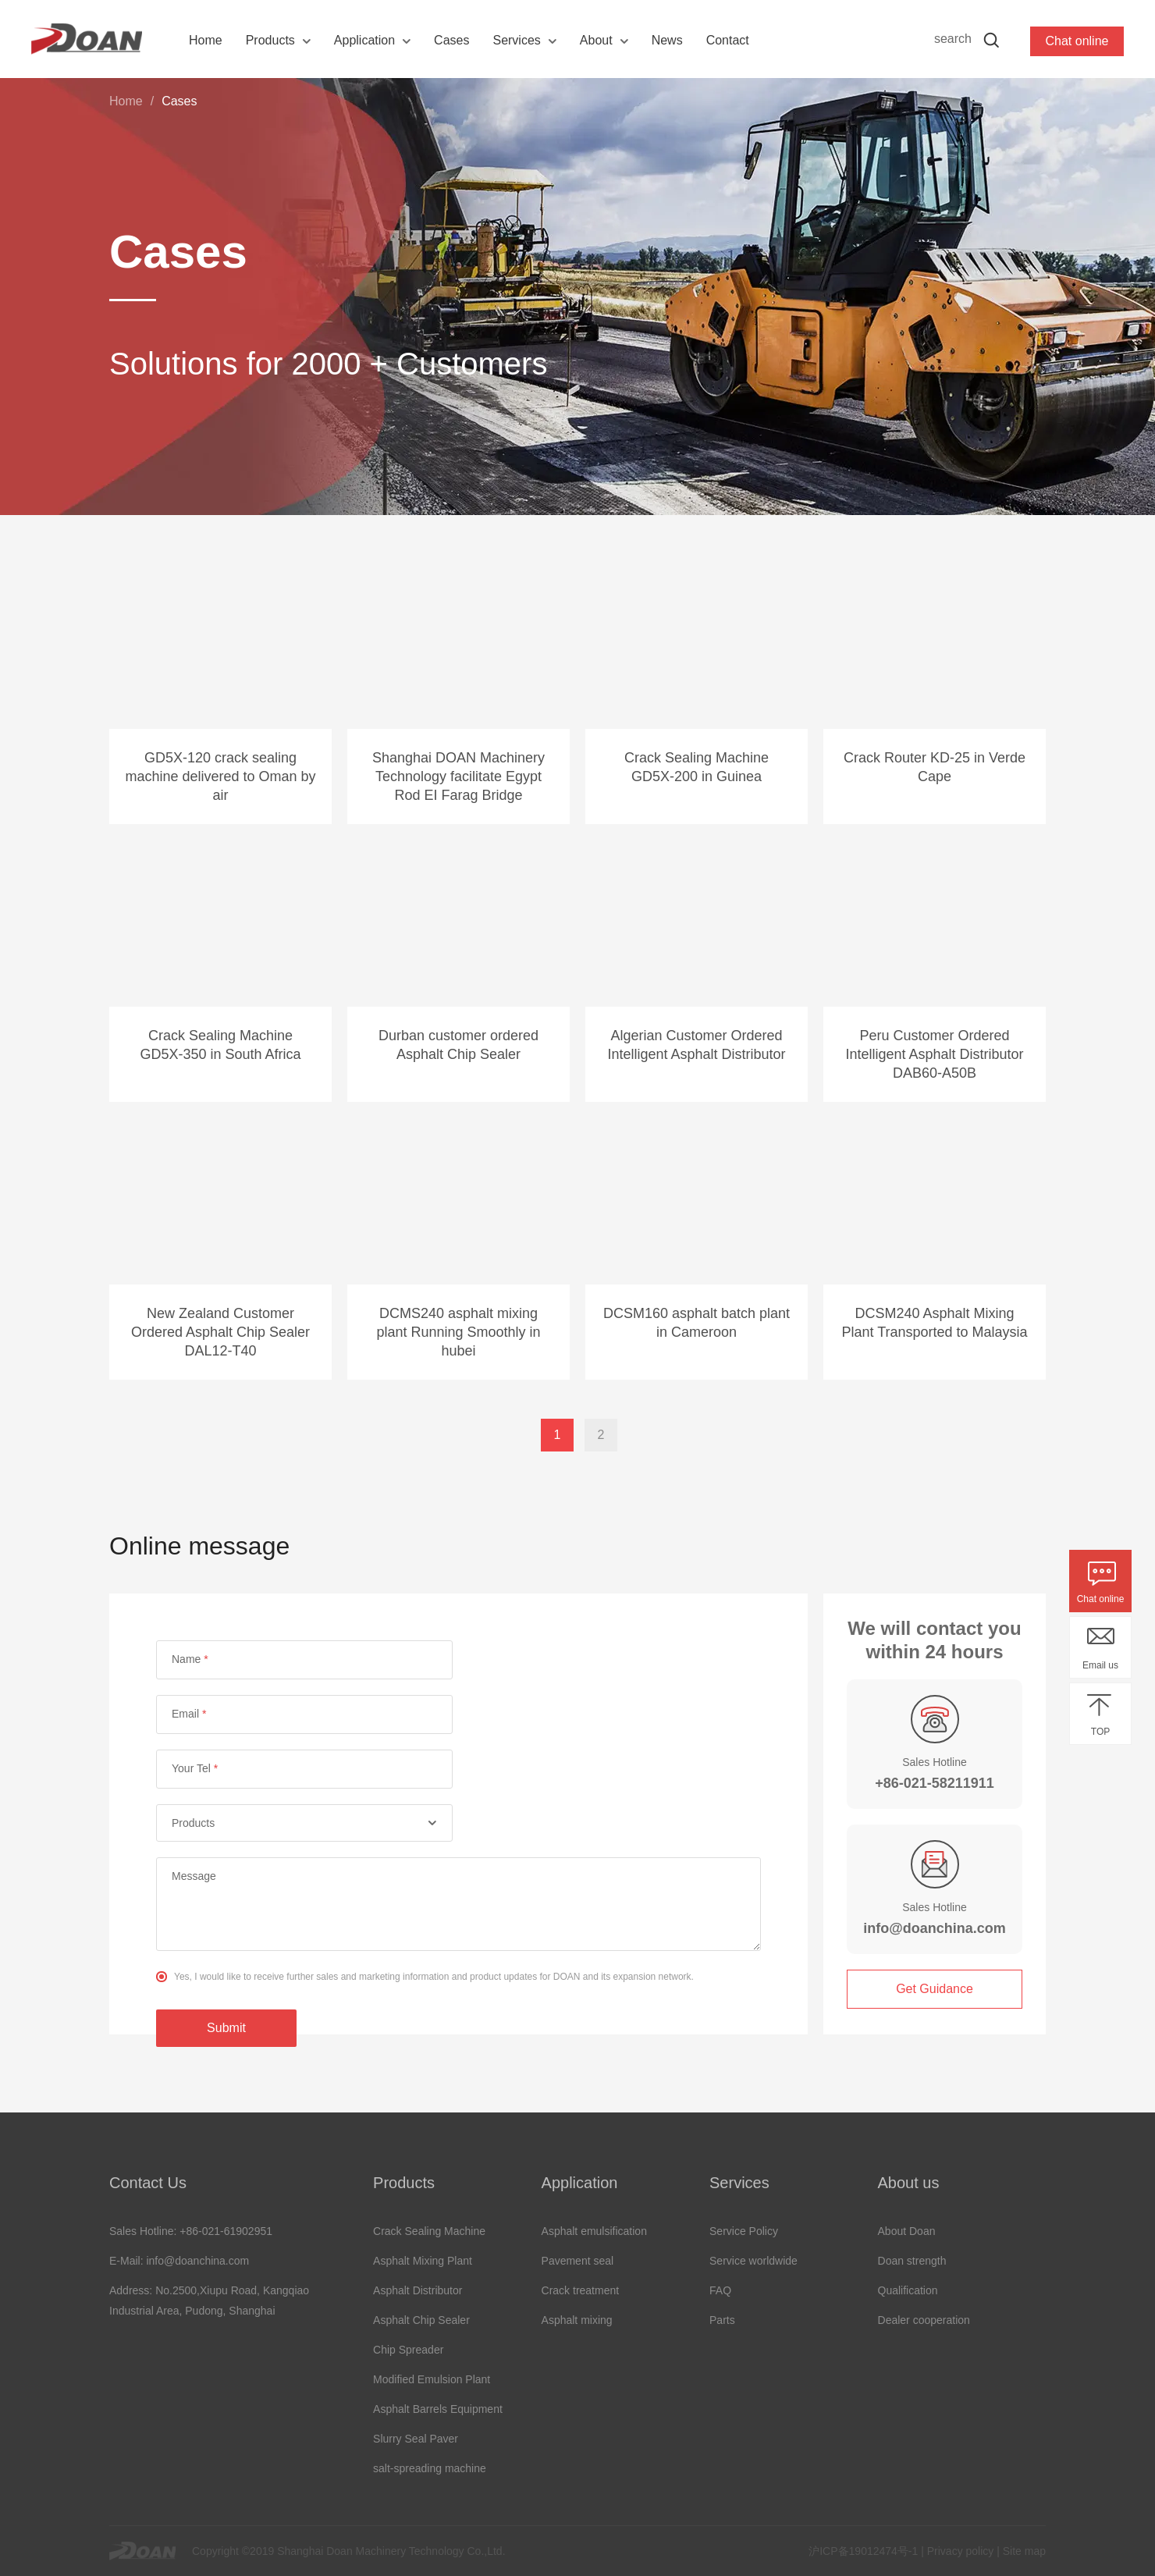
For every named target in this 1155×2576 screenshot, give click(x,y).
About (596, 40)
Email (189, 1713)
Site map (1024, 2551)
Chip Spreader (408, 2349)
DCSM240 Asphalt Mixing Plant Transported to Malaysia (934, 1323)
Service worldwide (753, 2260)
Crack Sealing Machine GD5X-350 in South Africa (220, 1045)
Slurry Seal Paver (415, 2438)
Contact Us (148, 2182)
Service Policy (743, 2231)
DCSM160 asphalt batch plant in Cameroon (696, 1323)
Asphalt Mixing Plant (422, 2260)
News (667, 40)
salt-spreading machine (429, 2468)
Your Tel (195, 1768)
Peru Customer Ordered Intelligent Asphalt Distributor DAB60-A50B (934, 1054)
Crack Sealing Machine (429, 2231)
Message (194, 1876)
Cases (451, 40)
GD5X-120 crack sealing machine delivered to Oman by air (220, 776)
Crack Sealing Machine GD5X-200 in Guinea (696, 767)
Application (364, 40)
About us (909, 2182)
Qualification (908, 2290)
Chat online (1101, 1599)
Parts (722, 2320)
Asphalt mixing (577, 2320)
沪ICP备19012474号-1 (863, 2551)
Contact (727, 40)
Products (270, 40)
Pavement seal (578, 2260)
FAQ (720, 2290)
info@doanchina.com (934, 1928)
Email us (1100, 1665)
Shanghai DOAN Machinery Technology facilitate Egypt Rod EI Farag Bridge (458, 776)
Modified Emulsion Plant (431, 2379)
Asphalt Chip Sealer (421, 2320)
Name (190, 1659)
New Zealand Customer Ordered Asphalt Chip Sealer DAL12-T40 (220, 1332)
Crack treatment (581, 2290)
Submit (226, 2027)
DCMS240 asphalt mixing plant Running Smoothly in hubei (458, 1332)
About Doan (907, 2231)
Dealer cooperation (924, 2320)
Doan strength (912, 2260)
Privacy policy (960, 2551)
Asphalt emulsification (594, 2231)
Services (516, 40)
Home (205, 40)
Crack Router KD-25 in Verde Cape (934, 767)
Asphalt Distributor (417, 2290)
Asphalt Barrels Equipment (438, 2409)
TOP (1100, 1731)
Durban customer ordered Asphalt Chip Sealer (458, 1045)
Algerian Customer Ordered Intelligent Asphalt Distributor (696, 1045)
